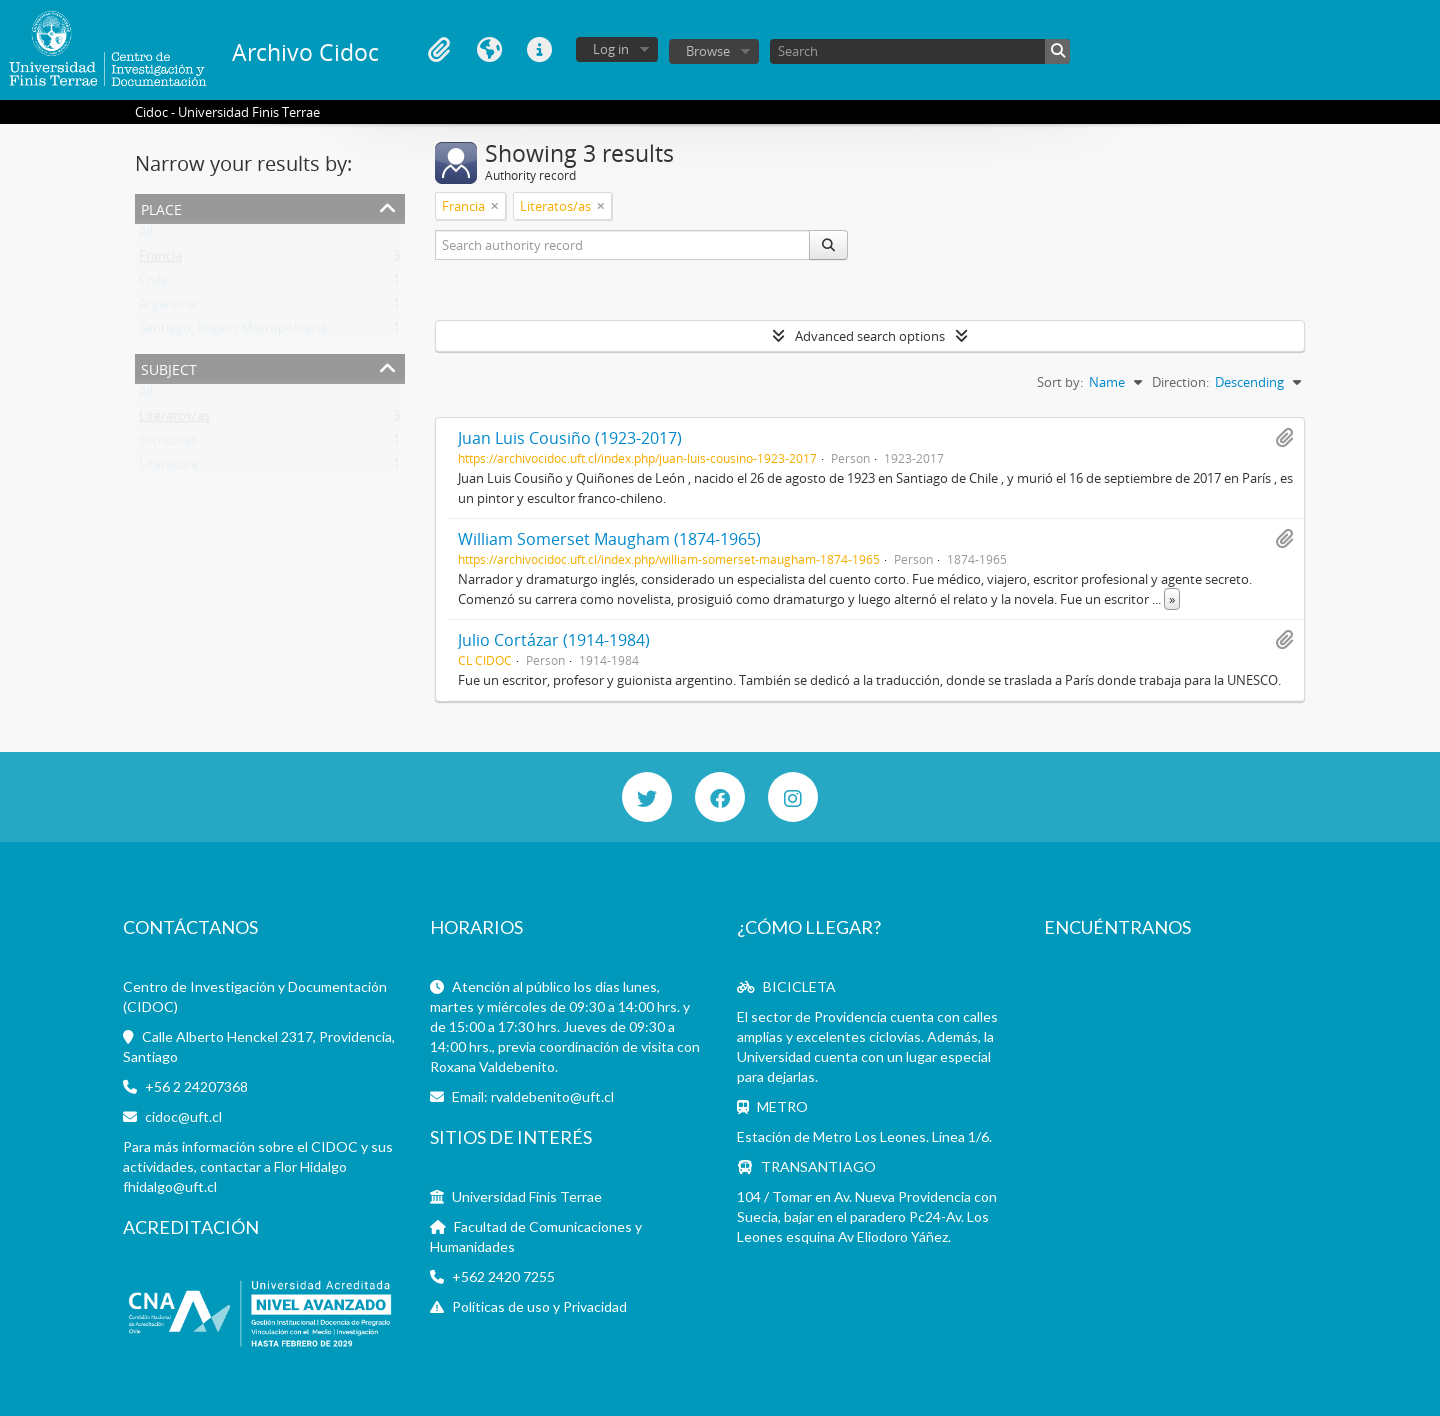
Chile (153, 284)
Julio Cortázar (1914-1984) (554, 640)
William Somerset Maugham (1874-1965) (609, 539)
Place (161, 207)
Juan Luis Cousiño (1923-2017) (570, 438)
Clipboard (439, 50)
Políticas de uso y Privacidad (539, 1306)
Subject (169, 367)
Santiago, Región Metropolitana (233, 332)
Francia (160, 260)
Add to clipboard (1284, 438)
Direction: (1180, 382)
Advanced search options (870, 336)
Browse (708, 51)
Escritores (168, 444)
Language (489, 50)
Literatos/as (174, 420)
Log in (611, 49)
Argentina (168, 308)
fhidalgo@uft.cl (170, 1186)
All (146, 236)
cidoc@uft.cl (183, 1116)
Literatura (168, 468)
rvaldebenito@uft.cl (552, 1096)
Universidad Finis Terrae (527, 1196)
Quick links (539, 50)
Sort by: (1060, 382)
